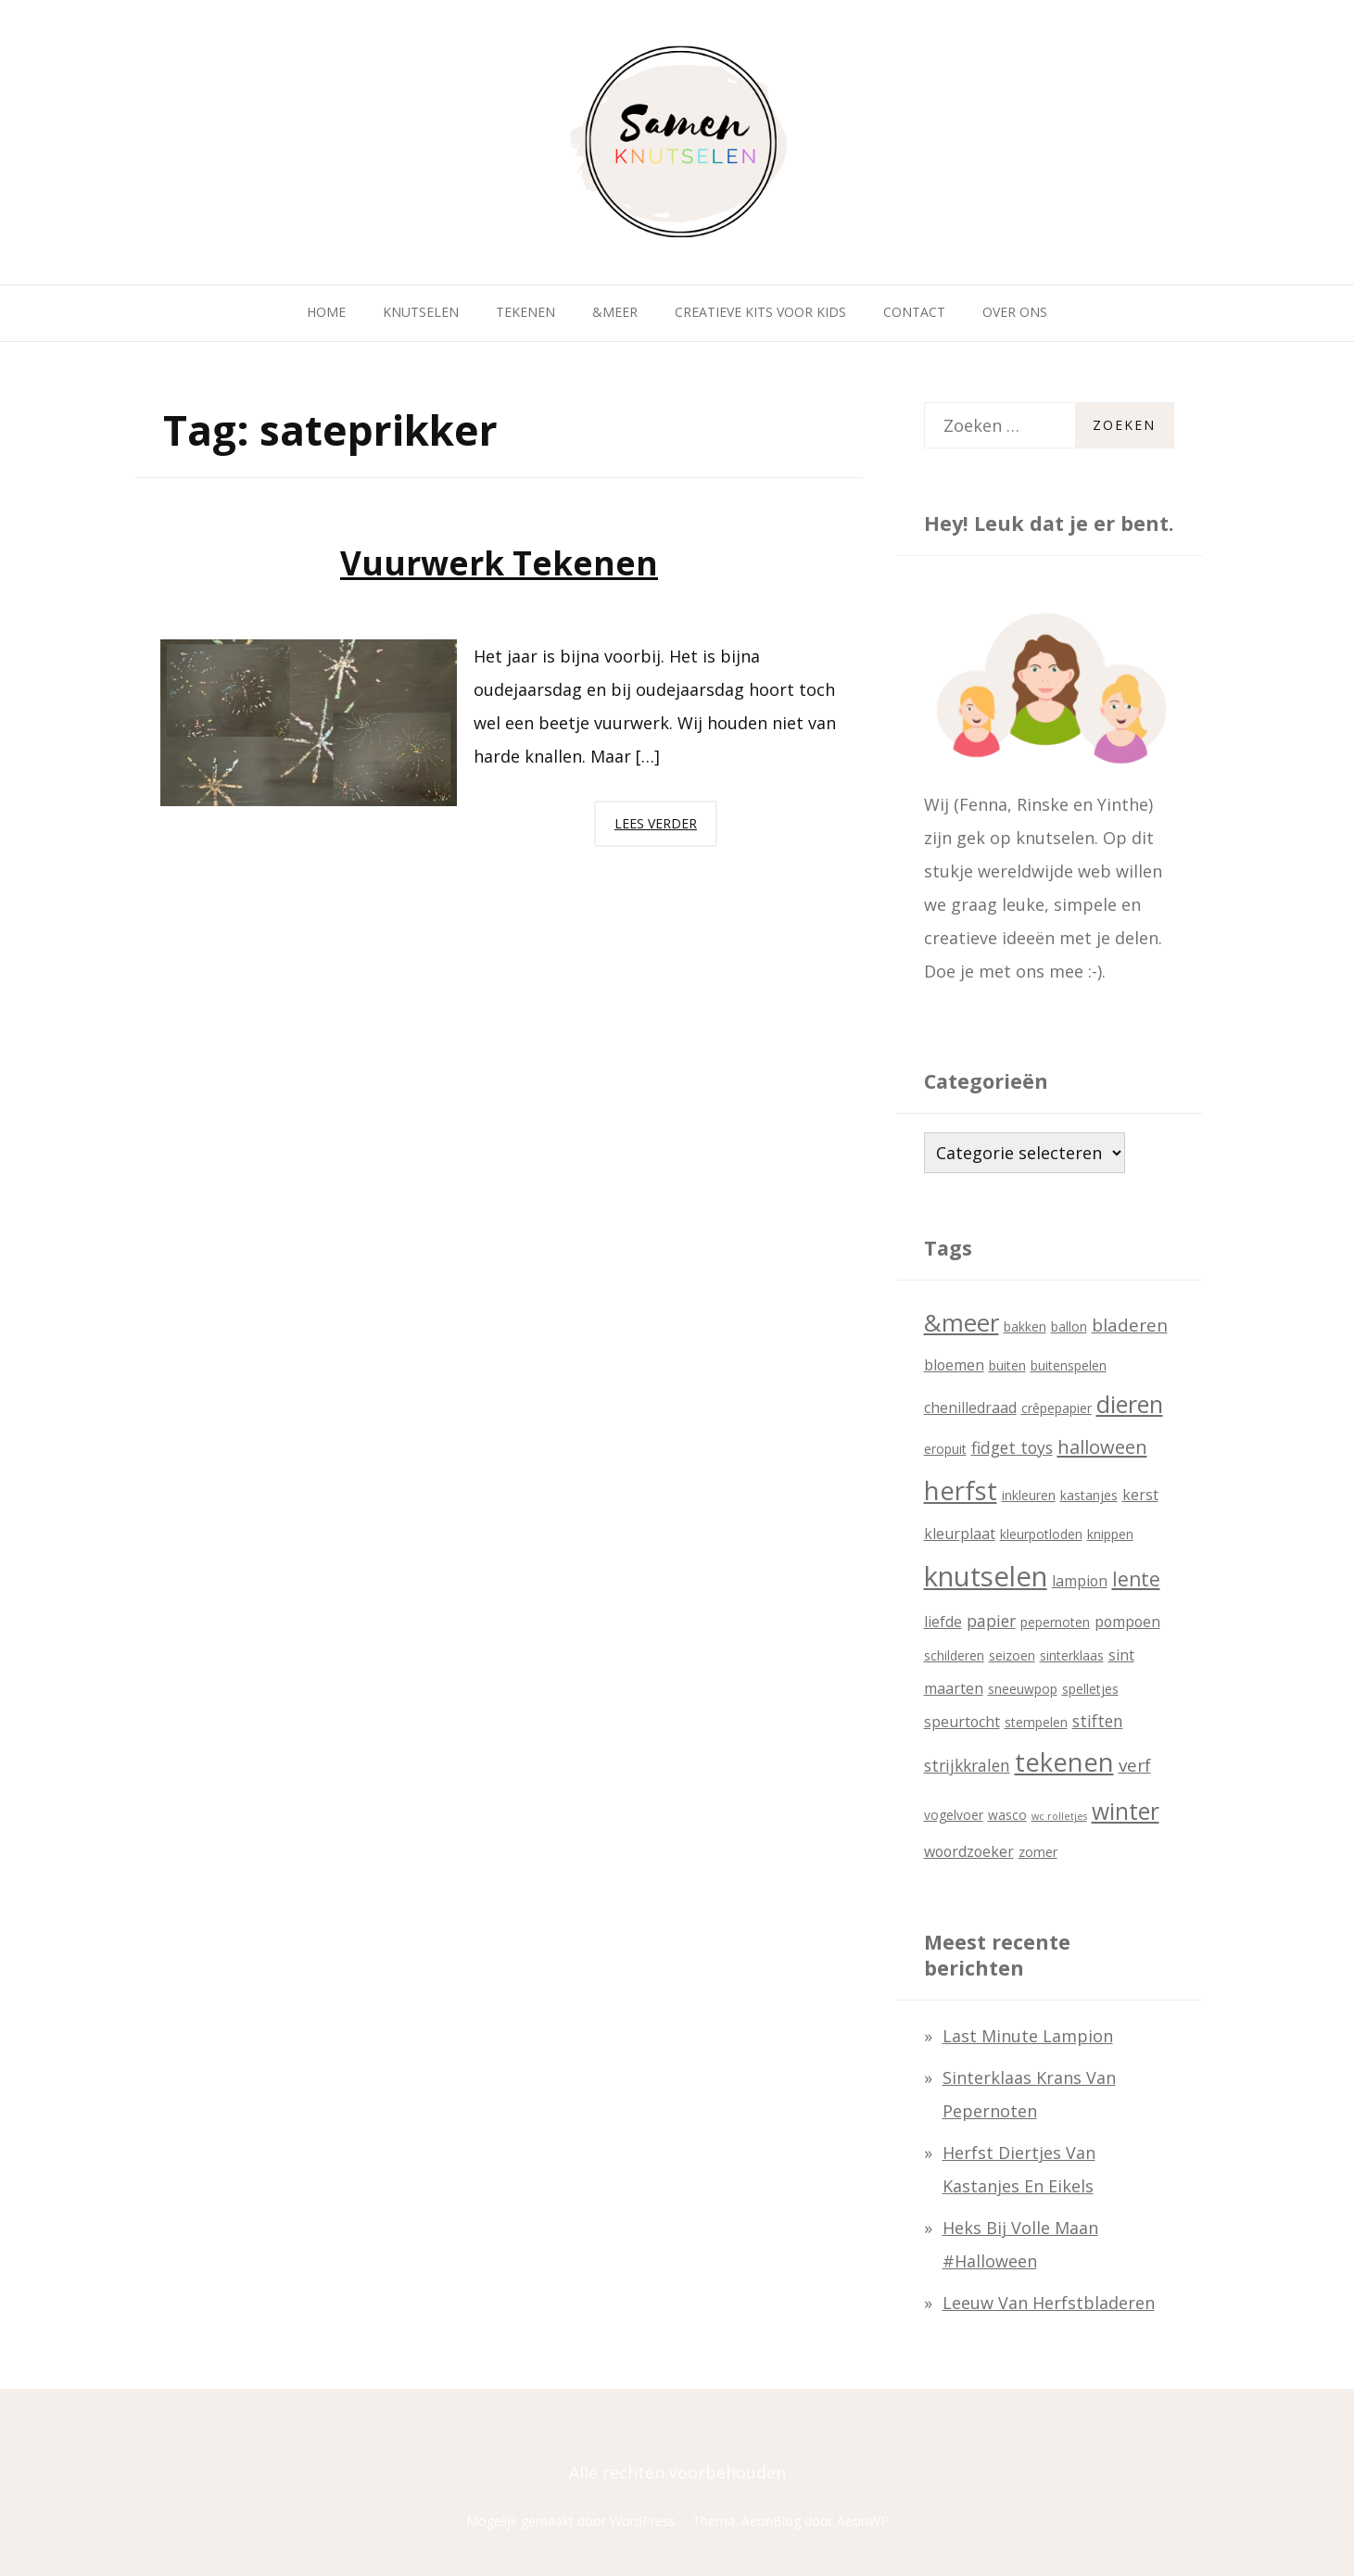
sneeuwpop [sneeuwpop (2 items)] (1022, 1689)
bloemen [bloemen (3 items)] (954, 1365)
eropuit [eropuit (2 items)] (945, 1449)
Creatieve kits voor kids (760, 312)
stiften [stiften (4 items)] (1097, 1721)
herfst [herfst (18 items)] (960, 1490)
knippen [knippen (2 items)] (1110, 1534)
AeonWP (863, 2521)
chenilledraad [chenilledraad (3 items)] (970, 1407)
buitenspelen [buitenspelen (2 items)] (1069, 1365)
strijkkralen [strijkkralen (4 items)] (967, 1765)
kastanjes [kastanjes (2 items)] (1089, 1495)
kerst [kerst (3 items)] (1140, 1494)
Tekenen (525, 312)
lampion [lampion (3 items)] (1079, 1581)
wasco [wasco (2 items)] (1007, 1815)
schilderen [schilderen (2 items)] (954, 1655)
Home (326, 312)
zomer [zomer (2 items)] (1038, 1852)
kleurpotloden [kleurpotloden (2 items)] (1041, 1534)
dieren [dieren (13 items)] (1129, 1404)
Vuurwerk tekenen (499, 563)
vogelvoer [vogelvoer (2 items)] (953, 1815)
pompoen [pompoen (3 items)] (1127, 1621)
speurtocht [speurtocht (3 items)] (962, 1721)
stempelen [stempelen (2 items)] (1036, 1722)
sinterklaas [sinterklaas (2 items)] (1072, 1655)
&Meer (615, 312)
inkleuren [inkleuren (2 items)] (1029, 1495)
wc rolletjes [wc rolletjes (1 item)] (1059, 1816)
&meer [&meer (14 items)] (961, 1322)
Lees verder (665, 828)
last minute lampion (1028, 2036)
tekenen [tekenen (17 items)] (1064, 1762)
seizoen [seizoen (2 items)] (1012, 1655)
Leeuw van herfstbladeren (1049, 2303)
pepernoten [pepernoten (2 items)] (1055, 1622)
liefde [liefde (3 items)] (943, 1621)
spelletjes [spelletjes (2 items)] (1090, 1689)
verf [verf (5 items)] (1135, 1765)
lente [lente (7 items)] (1136, 1579)
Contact (914, 312)
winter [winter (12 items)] (1125, 1811)
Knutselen (421, 312)
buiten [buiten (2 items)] (1007, 1365)
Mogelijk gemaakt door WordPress (571, 2521)
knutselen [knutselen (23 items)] (985, 1576)
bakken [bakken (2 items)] (1025, 1326)
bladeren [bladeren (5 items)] (1130, 1325)
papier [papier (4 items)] (991, 1621)
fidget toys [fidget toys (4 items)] (1012, 1447)
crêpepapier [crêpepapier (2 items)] (1056, 1408)
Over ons (1014, 312)
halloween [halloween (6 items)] (1102, 1446)
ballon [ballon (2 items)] (1069, 1326)
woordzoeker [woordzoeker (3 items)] (969, 1851)
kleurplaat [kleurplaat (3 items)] (959, 1533)
